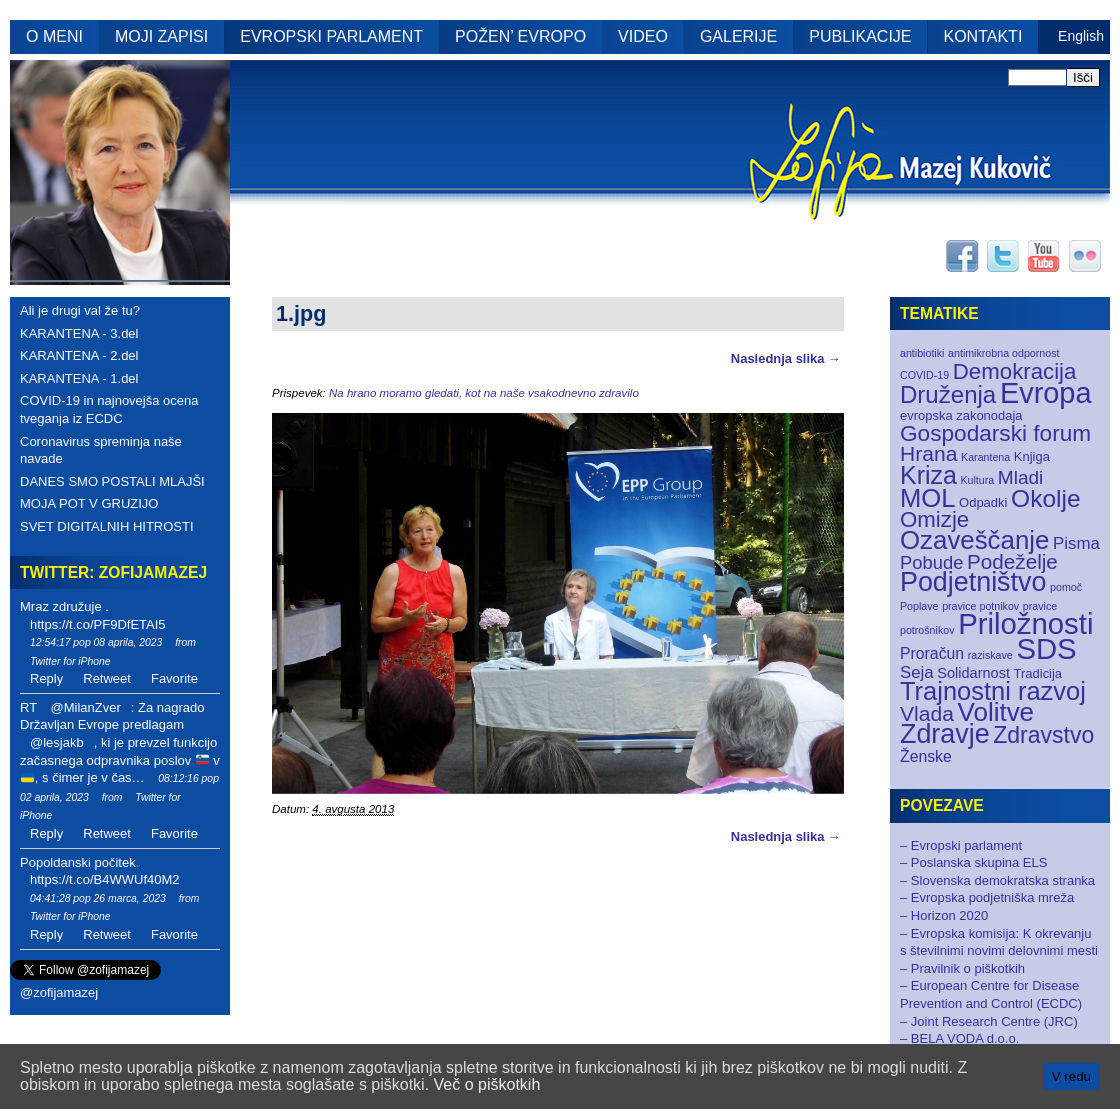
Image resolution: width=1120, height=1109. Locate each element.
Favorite (174, 678)
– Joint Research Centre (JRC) (989, 1021)
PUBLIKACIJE (860, 36)
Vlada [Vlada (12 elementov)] (927, 713)
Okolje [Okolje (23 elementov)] (1046, 498)
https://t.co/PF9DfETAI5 (98, 624)
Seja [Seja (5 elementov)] (917, 672)
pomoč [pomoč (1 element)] (1066, 587)
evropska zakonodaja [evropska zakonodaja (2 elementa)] (961, 415)
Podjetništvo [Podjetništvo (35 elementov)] (973, 582)
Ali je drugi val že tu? (80, 310)
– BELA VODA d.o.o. (959, 1038)
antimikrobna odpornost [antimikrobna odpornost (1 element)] (1003, 353)
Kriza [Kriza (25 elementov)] (928, 475)
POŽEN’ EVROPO (520, 36)
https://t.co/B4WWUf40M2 (105, 879)
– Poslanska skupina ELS (973, 862)
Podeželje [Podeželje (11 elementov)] (1012, 561)
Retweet (107, 678)
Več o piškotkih (487, 1084)
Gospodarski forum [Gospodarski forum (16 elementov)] (995, 433)
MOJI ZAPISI (161, 36)
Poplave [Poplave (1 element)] (919, 606)
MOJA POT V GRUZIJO (89, 503)
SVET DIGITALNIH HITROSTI (107, 526)
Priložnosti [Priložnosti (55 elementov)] (1025, 623)
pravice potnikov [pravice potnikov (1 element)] (980, 606)
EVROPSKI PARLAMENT (331, 36)
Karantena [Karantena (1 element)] (985, 457)
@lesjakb (57, 742)
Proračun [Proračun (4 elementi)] (932, 653)
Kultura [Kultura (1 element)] (977, 480)
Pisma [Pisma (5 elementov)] (1076, 543)
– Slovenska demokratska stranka (997, 880)
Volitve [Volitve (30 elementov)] (996, 712)
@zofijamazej (59, 992)
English (1081, 36)
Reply (46, 678)
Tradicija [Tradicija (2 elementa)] (1038, 673)
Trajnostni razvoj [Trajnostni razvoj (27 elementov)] (993, 691)
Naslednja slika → (786, 358)
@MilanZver (85, 707)
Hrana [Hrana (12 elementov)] (928, 453)
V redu (1071, 1076)
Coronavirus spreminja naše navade (101, 450)
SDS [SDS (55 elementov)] (1046, 648)
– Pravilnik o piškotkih (962, 968)
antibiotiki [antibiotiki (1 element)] (922, 353)
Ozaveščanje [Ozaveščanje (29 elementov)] (974, 540)
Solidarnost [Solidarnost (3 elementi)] (973, 673)
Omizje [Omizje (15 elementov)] (934, 519)
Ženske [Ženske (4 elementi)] (926, 756)
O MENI (54, 36)
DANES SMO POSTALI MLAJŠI (112, 481)
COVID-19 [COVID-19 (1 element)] (924, 375)
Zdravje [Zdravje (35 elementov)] (945, 734)
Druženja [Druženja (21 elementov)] (948, 394)
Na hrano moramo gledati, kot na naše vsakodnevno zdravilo (484, 393)
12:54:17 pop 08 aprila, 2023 (96, 642)
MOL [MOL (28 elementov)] (927, 498)
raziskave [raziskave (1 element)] (990, 655)
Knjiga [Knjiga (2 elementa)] (1032, 456)
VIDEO (643, 36)
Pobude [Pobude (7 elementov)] (931, 562)
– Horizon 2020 (944, 915)
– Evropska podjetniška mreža (987, 897)
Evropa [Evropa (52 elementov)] (1046, 393)
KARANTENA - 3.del (79, 333)
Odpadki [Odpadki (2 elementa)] (983, 502)
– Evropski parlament (961, 845)
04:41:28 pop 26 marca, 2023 (98, 898)
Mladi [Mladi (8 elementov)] (1020, 477)
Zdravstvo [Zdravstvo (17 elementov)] (1043, 735)
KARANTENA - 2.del (79, 355)
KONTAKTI (983, 36)
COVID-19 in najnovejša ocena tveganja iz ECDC (109, 409)
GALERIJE (738, 36)
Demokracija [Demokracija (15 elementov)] (1015, 371)
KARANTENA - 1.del (79, 378)
